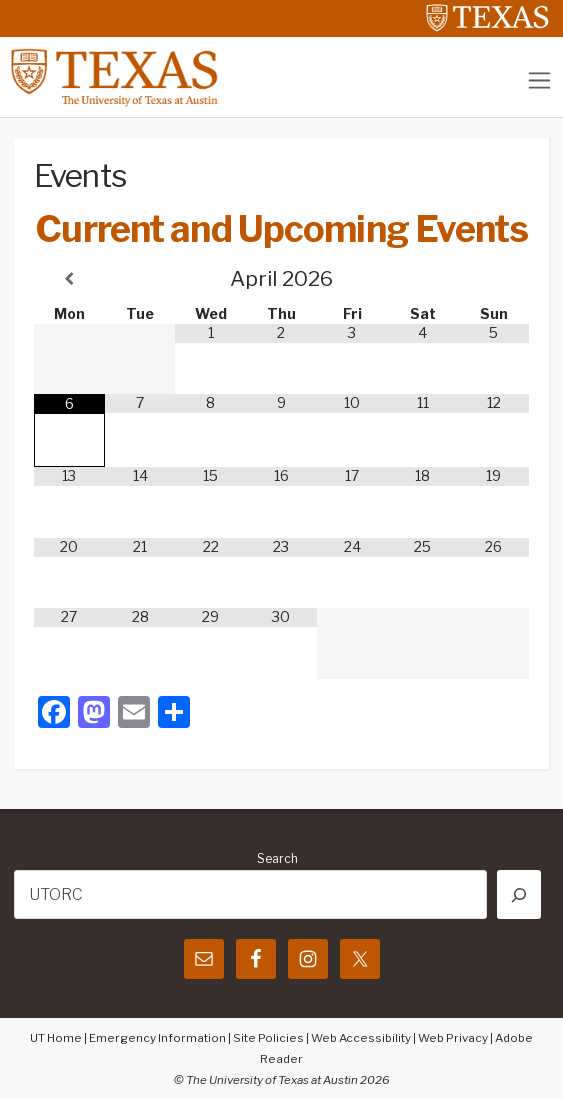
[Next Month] (493, 278)
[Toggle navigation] (539, 80)
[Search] (519, 894)
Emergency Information (157, 1038)
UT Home (56, 1038)
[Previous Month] (69, 278)
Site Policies (268, 1038)
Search (277, 859)
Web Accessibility (361, 1038)
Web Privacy (453, 1038)
